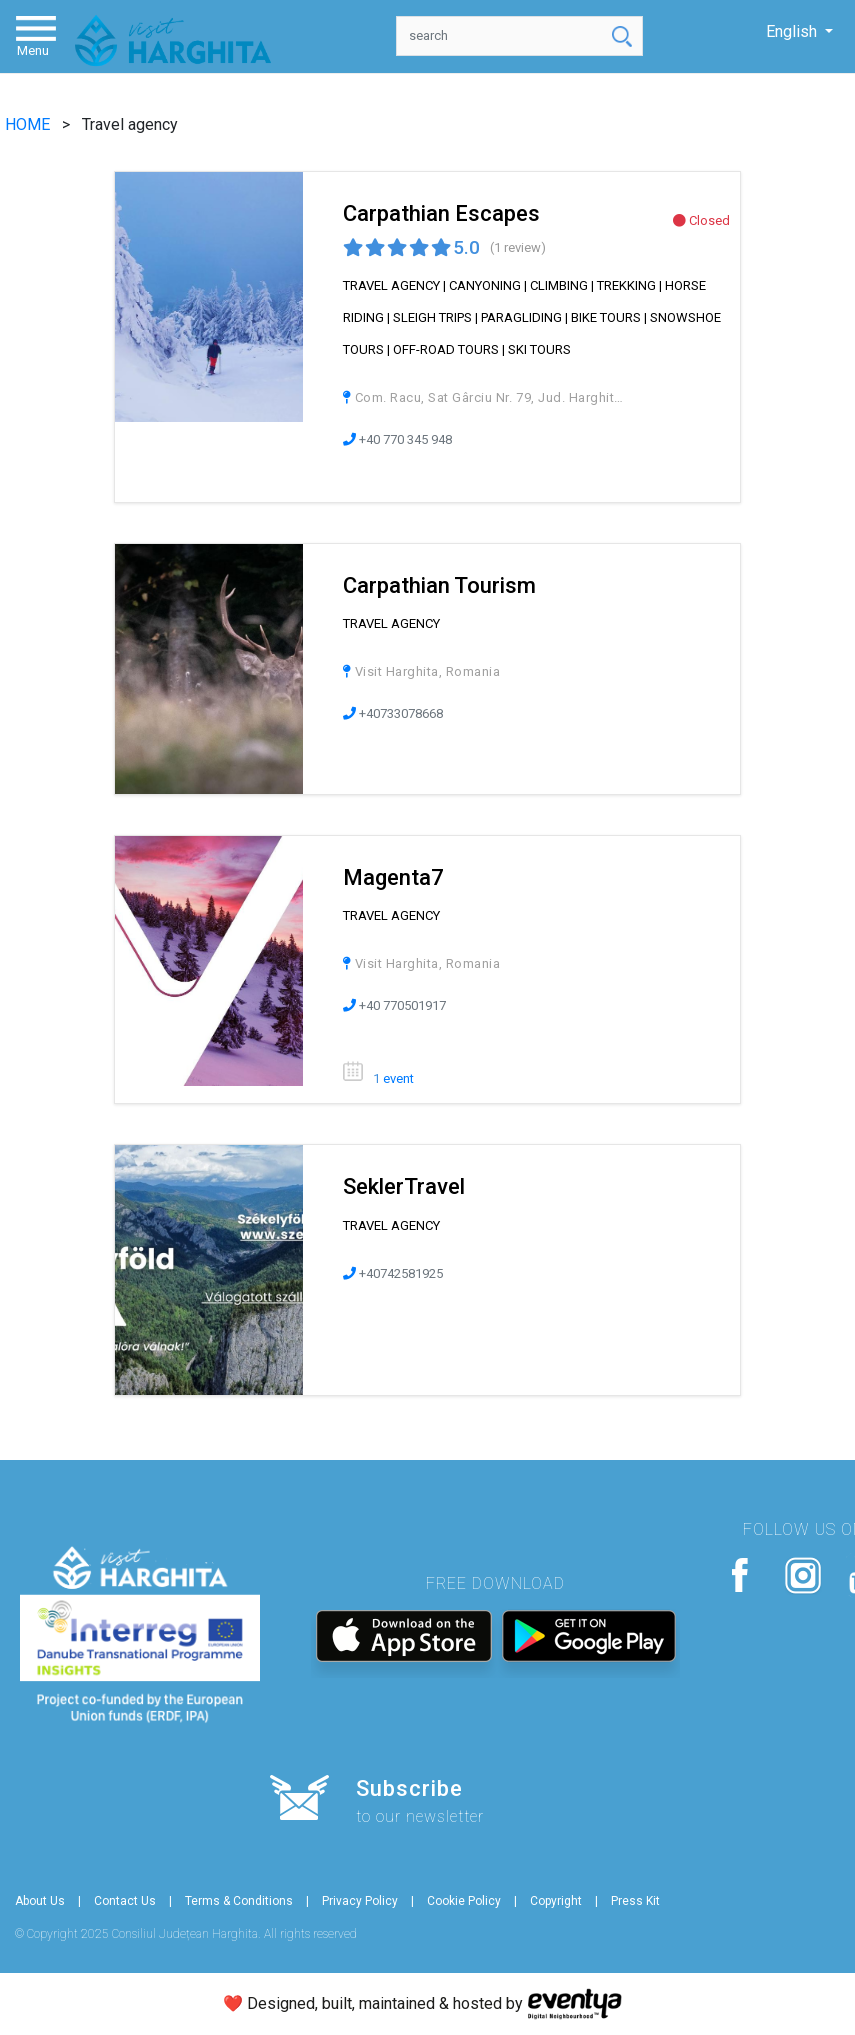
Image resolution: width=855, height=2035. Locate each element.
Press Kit (635, 1901)
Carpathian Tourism (439, 585)
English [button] (793, 31)
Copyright (556, 1901)
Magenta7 (393, 877)
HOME (29, 124)
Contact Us (125, 1901)
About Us (40, 1901)
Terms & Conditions (239, 1901)
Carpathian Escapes (441, 213)
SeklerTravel (404, 1186)
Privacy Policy (360, 1901)
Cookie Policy (464, 1901)
